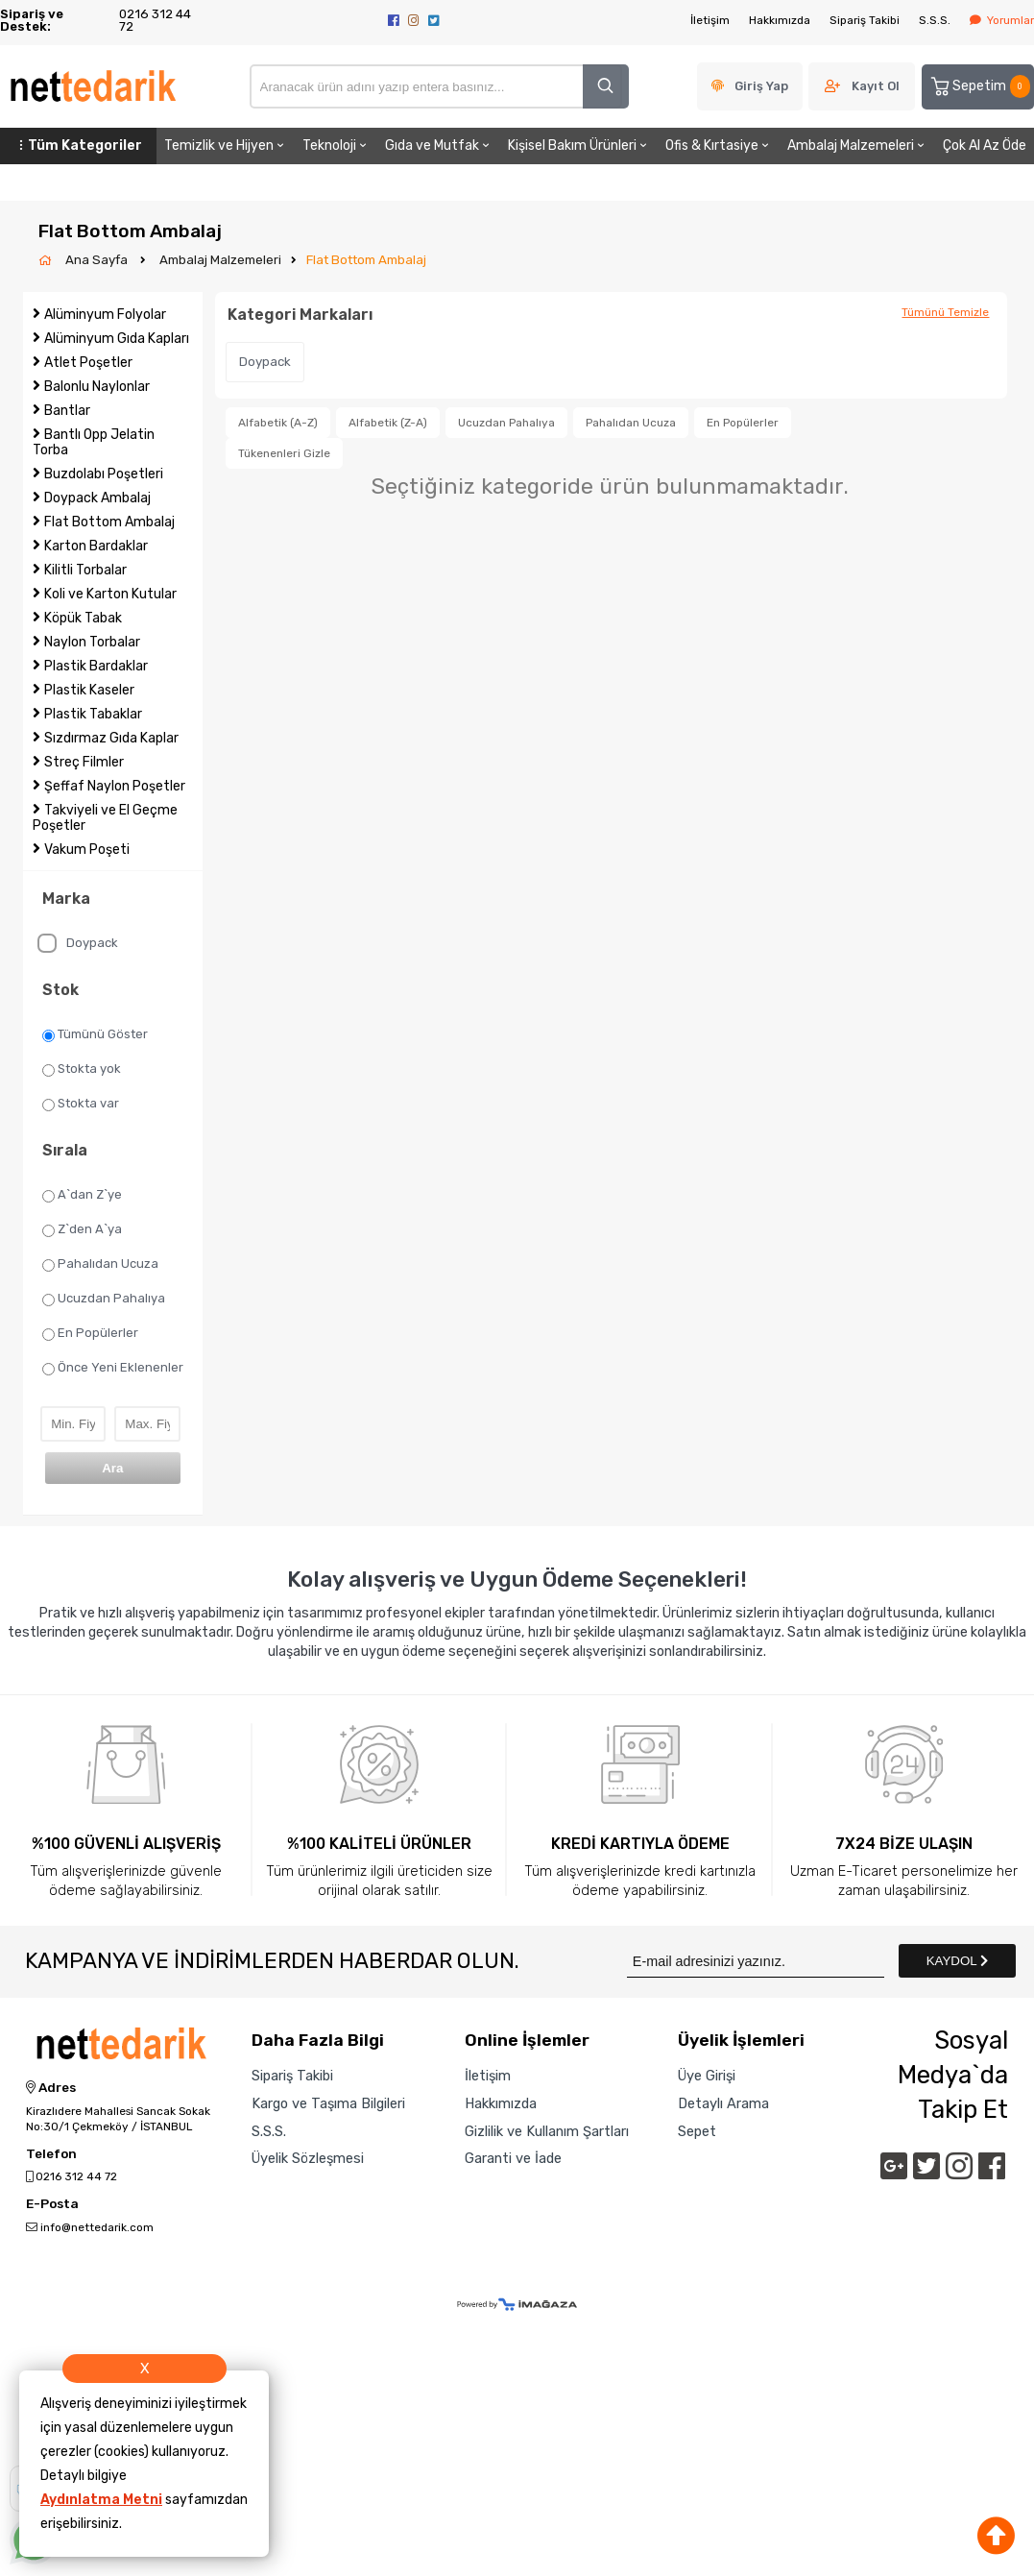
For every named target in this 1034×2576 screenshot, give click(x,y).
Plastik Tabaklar (93, 714)
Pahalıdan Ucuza (100, 1264)
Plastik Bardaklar (96, 666)
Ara (112, 1468)
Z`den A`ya (82, 1229)
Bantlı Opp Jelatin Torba (94, 442)
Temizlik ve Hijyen (225, 145)
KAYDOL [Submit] (957, 1961)
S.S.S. (934, 20)
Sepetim (979, 86)
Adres (51, 2088)
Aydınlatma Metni (101, 2499)
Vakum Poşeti (87, 849)
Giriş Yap (761, 86)
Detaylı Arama (723, 2103)
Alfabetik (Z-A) (388, 422)
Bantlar (67, 410)
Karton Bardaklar (96, 546)
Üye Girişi (706, 2075)
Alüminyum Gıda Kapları (116, 338)
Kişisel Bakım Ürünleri (579, 145)
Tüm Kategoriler (78, 145)
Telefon (51, 2154)
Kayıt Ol (876, 86)
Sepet (697, 2131)
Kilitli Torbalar (85, 570)
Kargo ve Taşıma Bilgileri (328, 2103)
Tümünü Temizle (945, 312)
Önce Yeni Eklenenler (112, 1367)
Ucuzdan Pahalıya (103, 1298)
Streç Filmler (84, 762)
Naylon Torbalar (92, 642)
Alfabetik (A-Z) (278, 422)
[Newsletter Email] (755, 1961)
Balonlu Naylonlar (97, 386)
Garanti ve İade (513, 2158)
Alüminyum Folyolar (105, 314)
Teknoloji (336, 145)
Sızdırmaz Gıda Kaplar (111, 738)
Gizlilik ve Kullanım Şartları (547, 2131)
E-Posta (52, 2204)
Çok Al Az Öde (984, 145)
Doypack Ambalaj (97, 498)
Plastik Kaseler (89, 690)
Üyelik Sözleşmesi (308, 2158)
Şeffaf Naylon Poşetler (114, 786)
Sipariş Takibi (865, 20)
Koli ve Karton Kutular (110, 594)
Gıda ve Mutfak (439, 145)
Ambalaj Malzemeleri (857, 145)
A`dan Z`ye (82, 1195)
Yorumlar (1002, 20)
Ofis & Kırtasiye (718, 145)
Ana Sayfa (98, 260)
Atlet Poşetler (88, 362)
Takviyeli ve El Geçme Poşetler (105, 818)
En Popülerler (90, 1333)
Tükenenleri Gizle (284, 453)
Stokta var (80, 1103)
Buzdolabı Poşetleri (103, 474)
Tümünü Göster (95, 1034)
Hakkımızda (779, 20)
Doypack (77, 943)
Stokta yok (81, 1069)
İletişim (710, 20)
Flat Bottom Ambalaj (366, 260)
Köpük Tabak (83, 618)
